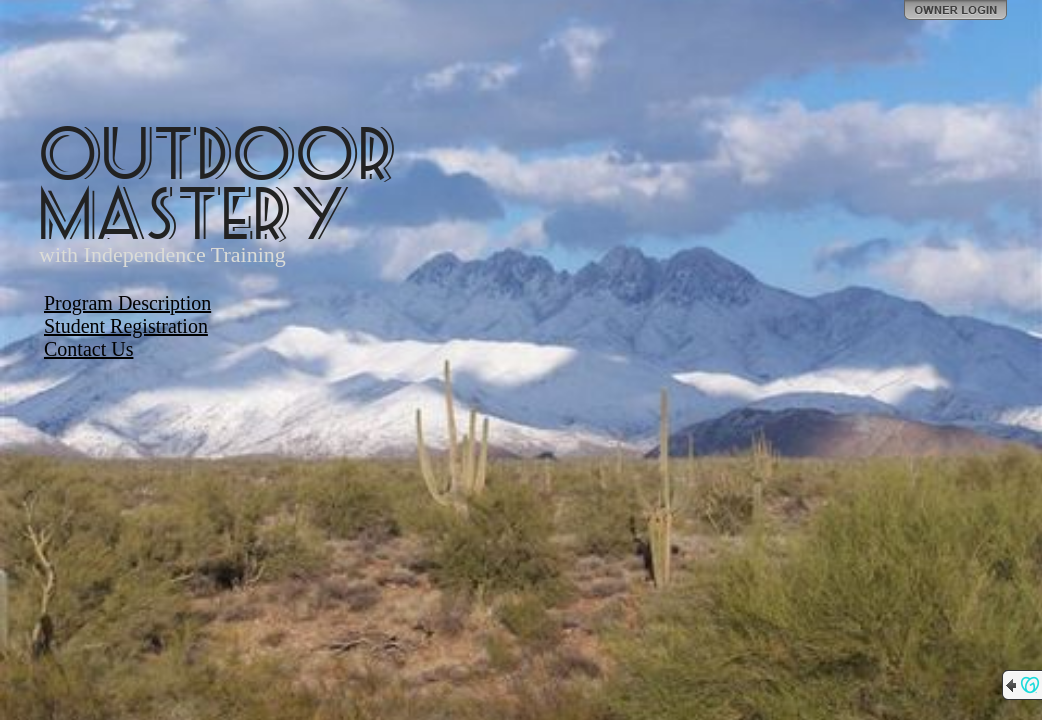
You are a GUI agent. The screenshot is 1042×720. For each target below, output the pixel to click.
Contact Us (88, 349)
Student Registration (126, 326)
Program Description (127, 303)
